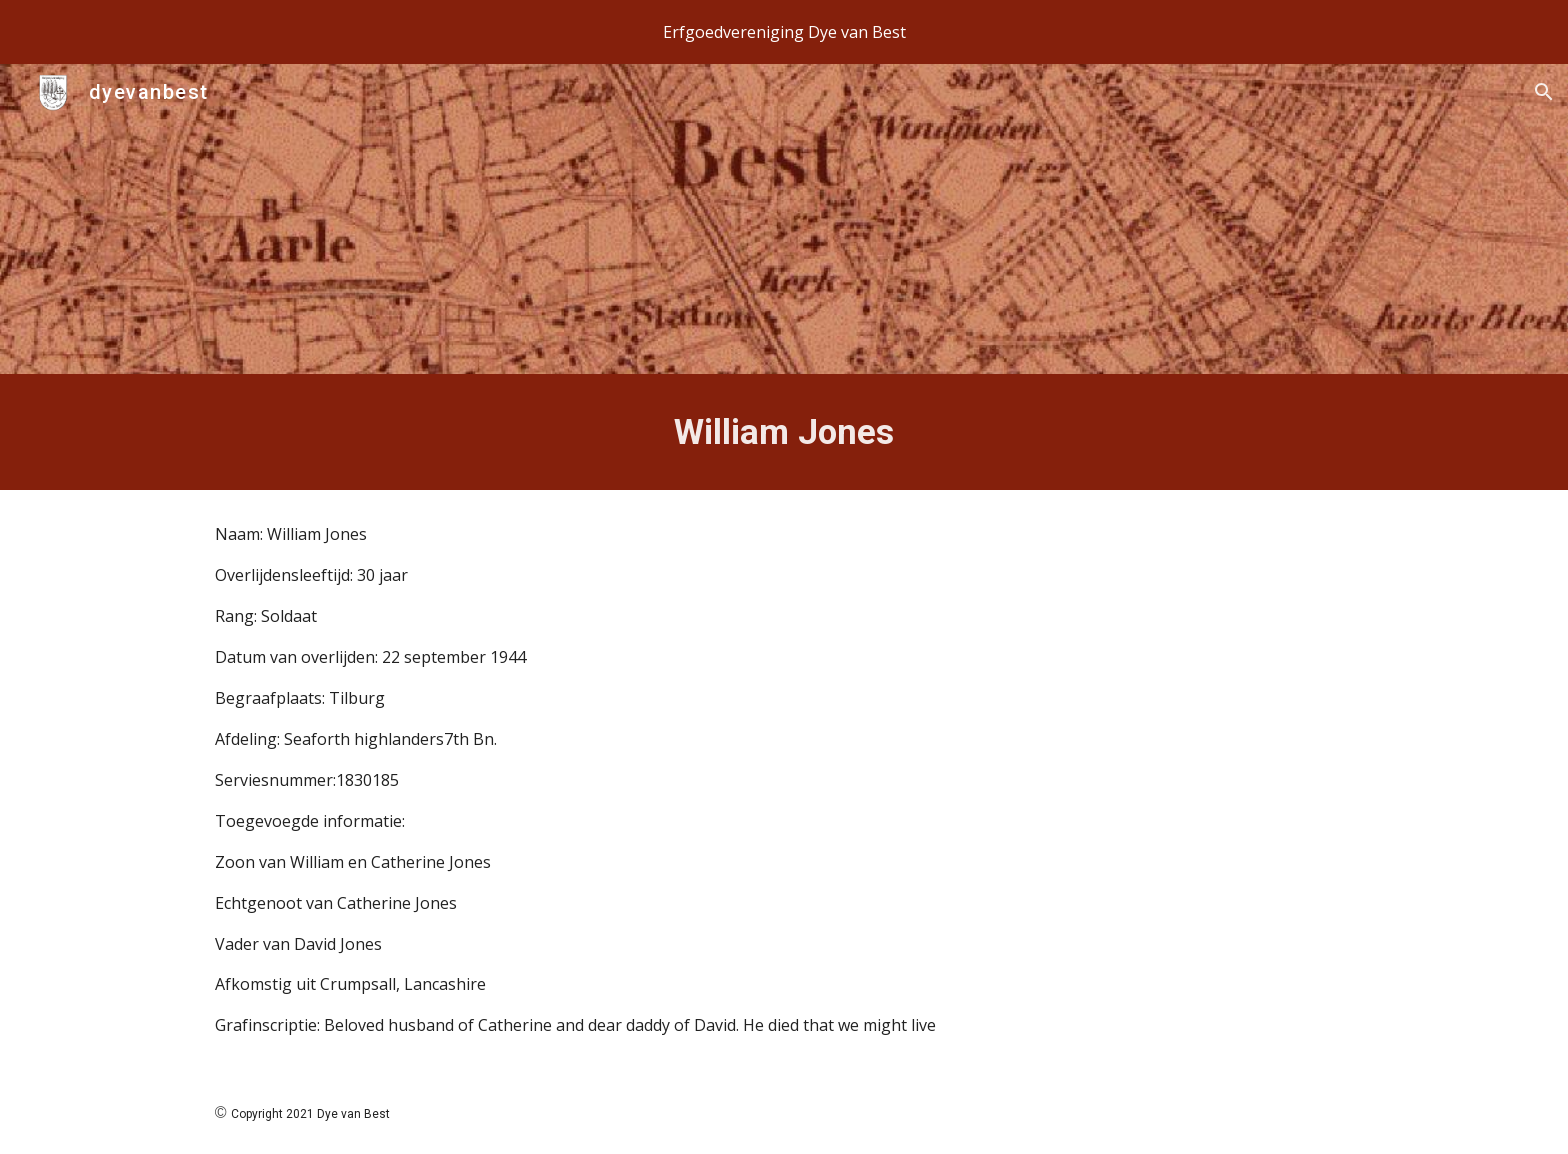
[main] (784, 432)
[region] (784, 32)
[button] (1544, 92)
